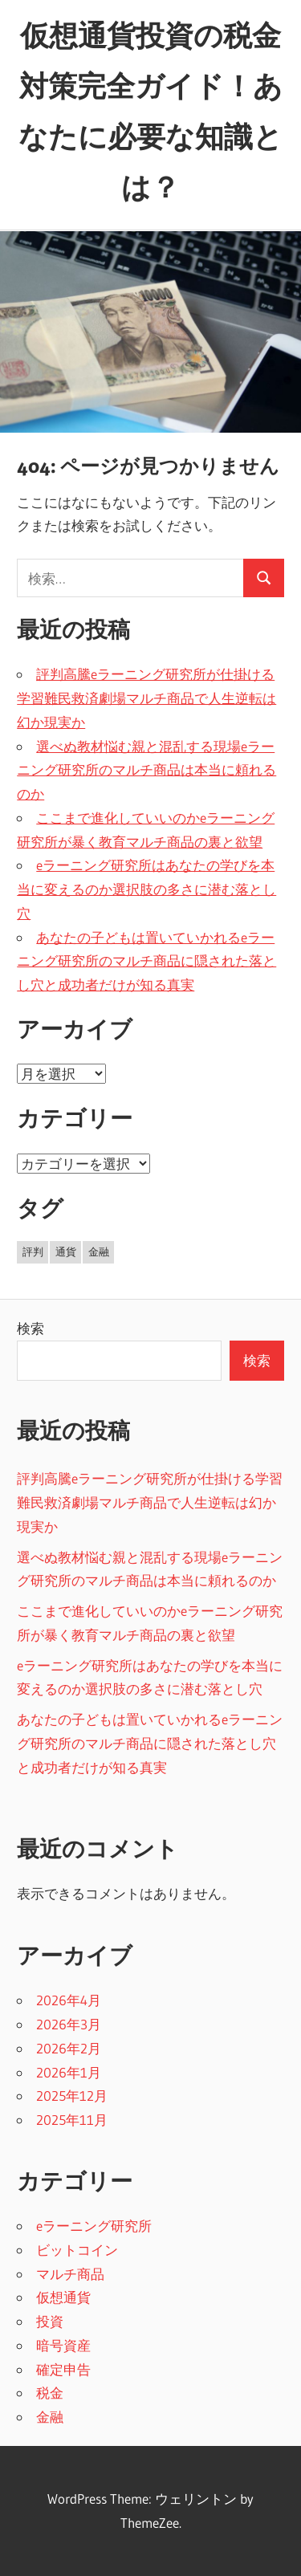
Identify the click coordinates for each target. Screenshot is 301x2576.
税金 (49, 2392)
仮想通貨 (63, 2297)
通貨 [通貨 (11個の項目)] (65, 1251)
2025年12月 (72, 2095)
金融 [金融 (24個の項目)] (98, 1251)
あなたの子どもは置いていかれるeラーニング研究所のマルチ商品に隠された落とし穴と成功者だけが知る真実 (146, 961)
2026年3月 (68, 2024)
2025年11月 (72, 2119)
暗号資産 (63, 2345)
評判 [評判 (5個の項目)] (32, 1251)
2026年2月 (68, 2048)
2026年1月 (68, 2072)
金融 (49, 2416)
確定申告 (63, 2369)
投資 (49, 2321)
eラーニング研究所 (94, 2225)
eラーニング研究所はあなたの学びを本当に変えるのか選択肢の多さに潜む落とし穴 (146, 889)
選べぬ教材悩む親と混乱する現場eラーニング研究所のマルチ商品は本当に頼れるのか (146, 770)
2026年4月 (68, 2000)
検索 (30, 1328)
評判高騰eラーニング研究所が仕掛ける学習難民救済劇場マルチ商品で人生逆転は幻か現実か (146, 697)
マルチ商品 (70, 2273)
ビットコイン (77, 2249)
